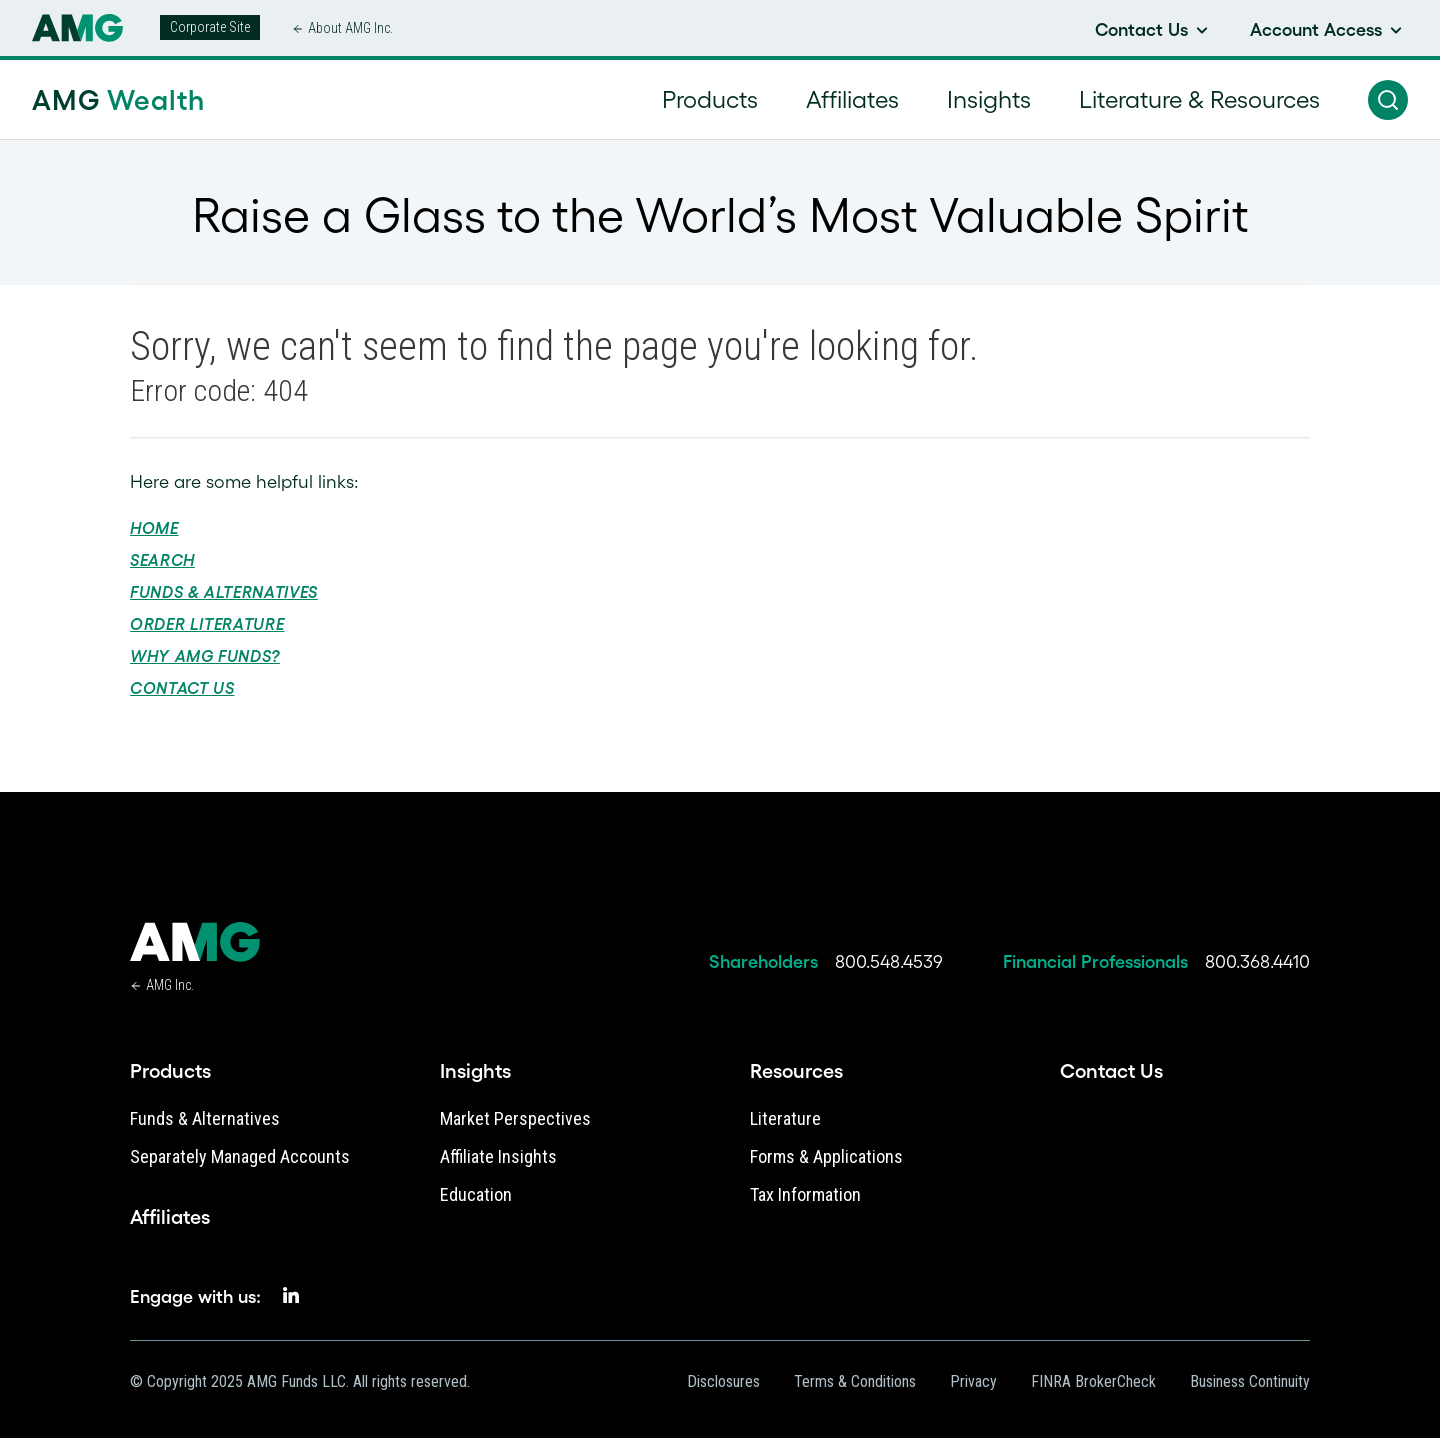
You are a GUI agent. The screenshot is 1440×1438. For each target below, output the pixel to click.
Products (170, 1071)
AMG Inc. (170, 985)
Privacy (973, 1381)
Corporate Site (210, 27)
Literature (785, 1118)
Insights (475, 1071)
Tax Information (805, 1194)
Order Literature (207, 624)
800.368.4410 (1257, 962)
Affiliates (170, 1217)
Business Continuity (1250, 1381)
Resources (796, 1071)
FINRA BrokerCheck (1093, 1381)
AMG (118, 100)
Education (476, 1194)
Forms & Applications (826, 1156)
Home (154, 528)
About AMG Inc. (350, 28)
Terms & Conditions (855, 1381)
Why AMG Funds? (205, 656)
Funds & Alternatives (224, 592)
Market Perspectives (515, 1118)
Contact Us (182, 688)
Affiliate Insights (498, 1156)
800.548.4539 (889, 962)
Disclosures (723, 1381)
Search (162, 560)
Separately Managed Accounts (240, 1156)
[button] (1388, 100)
